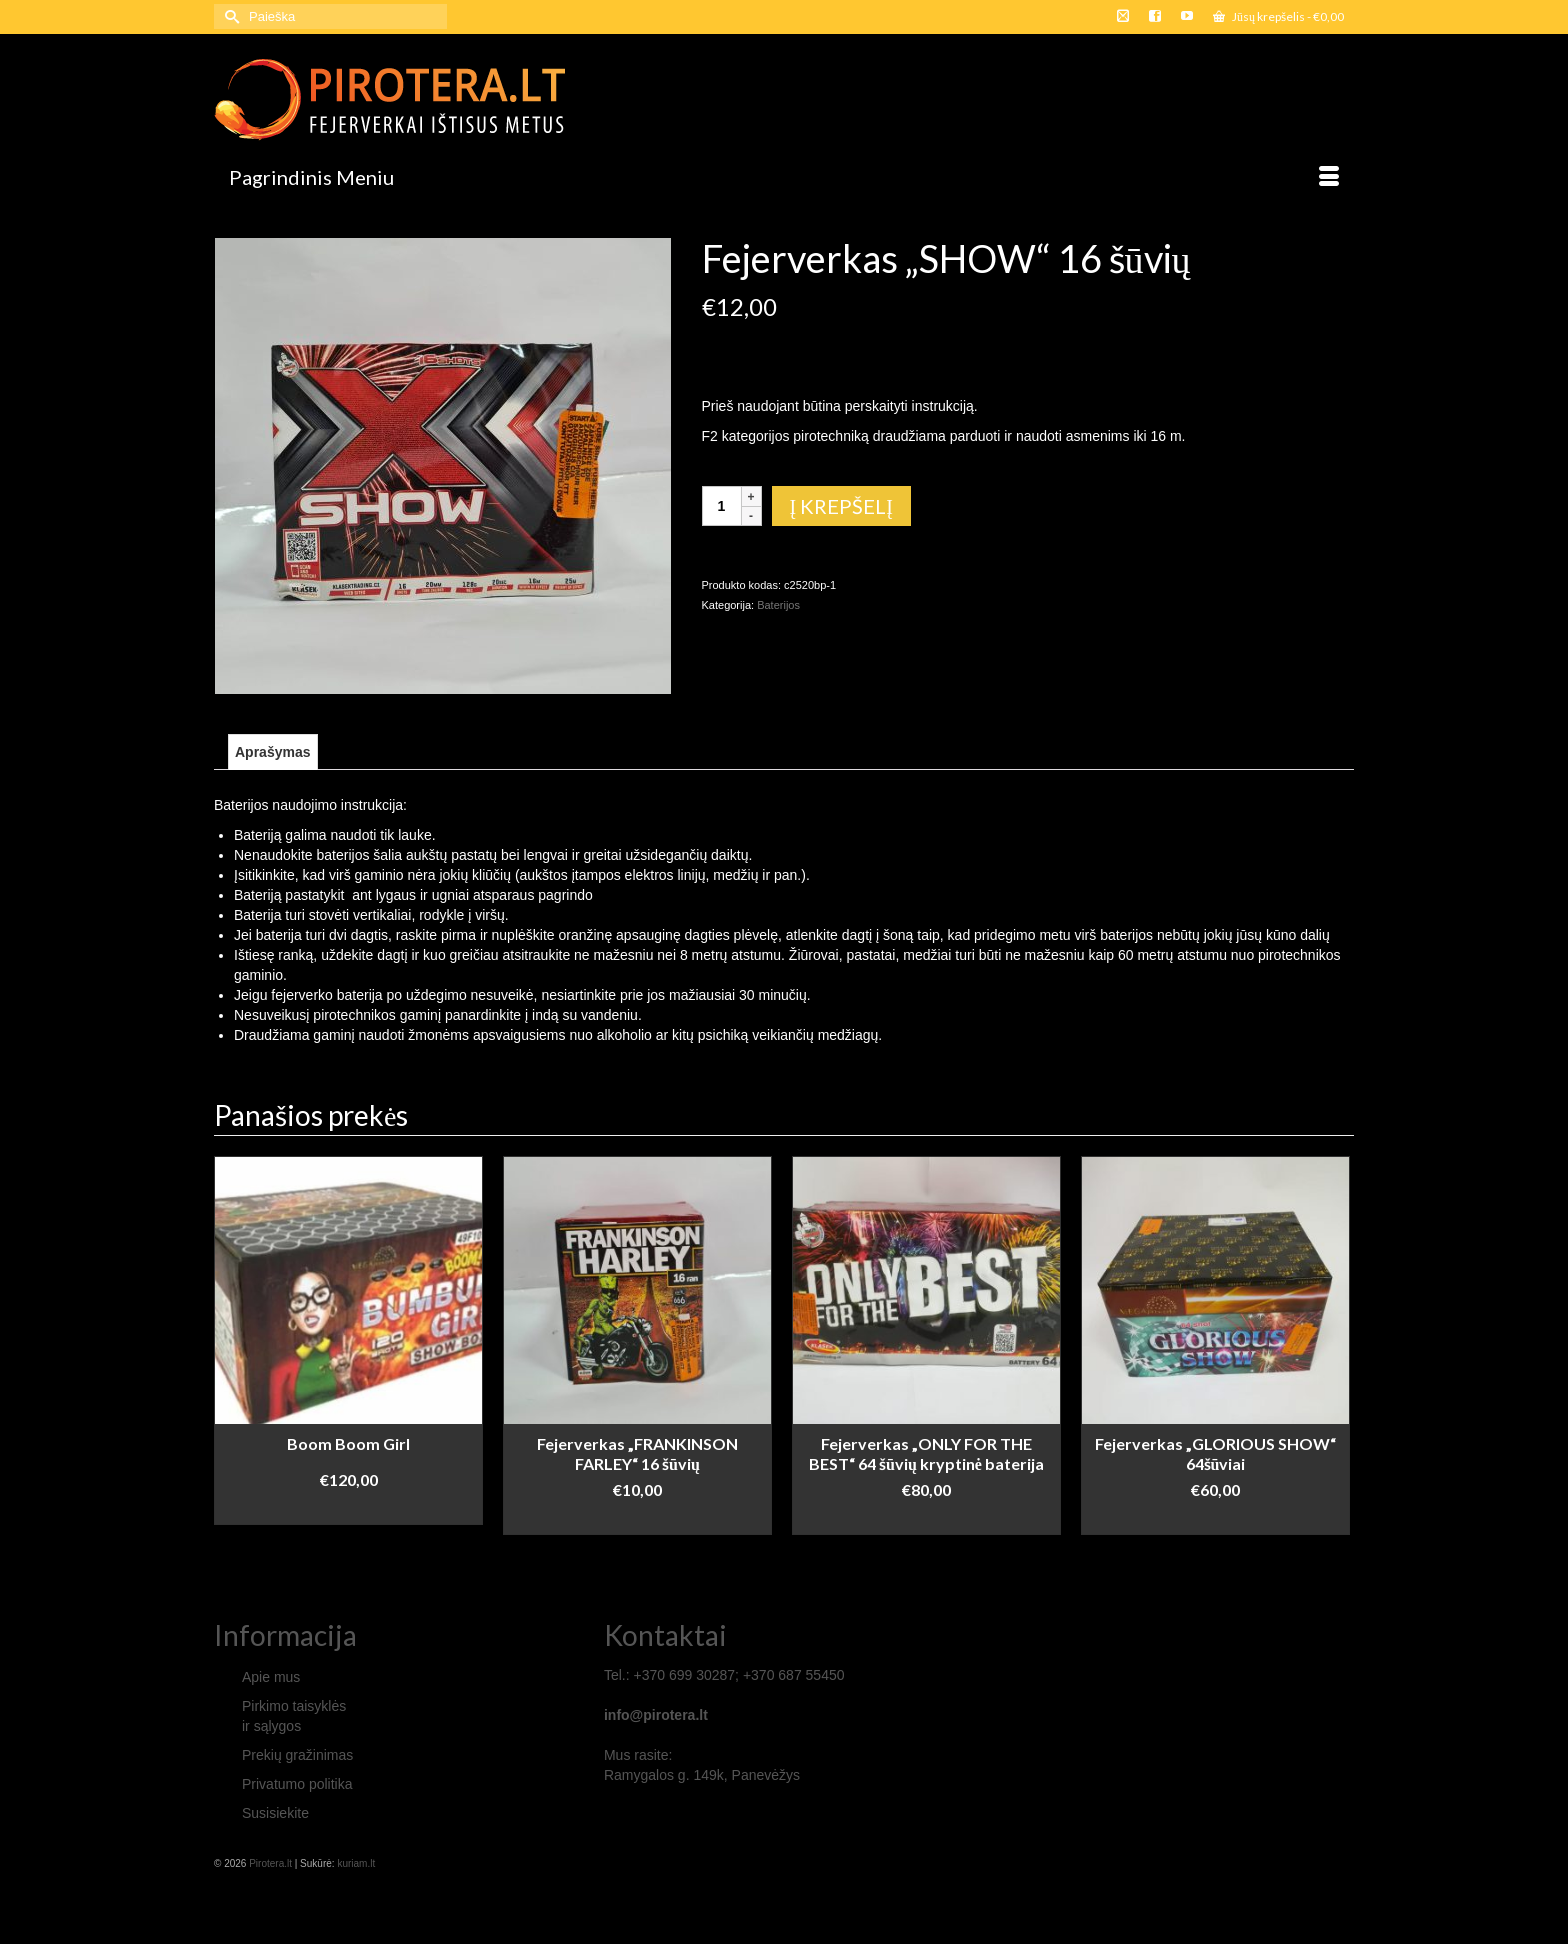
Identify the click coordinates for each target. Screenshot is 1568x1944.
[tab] (273, 752)
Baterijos (778, 605)
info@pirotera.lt (656, 1715)
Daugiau (926, 1519)
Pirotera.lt (270, 1863)
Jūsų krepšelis (1278, 16)
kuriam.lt (356, 1863)
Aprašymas (273, 752)
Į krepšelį (841, 506)
